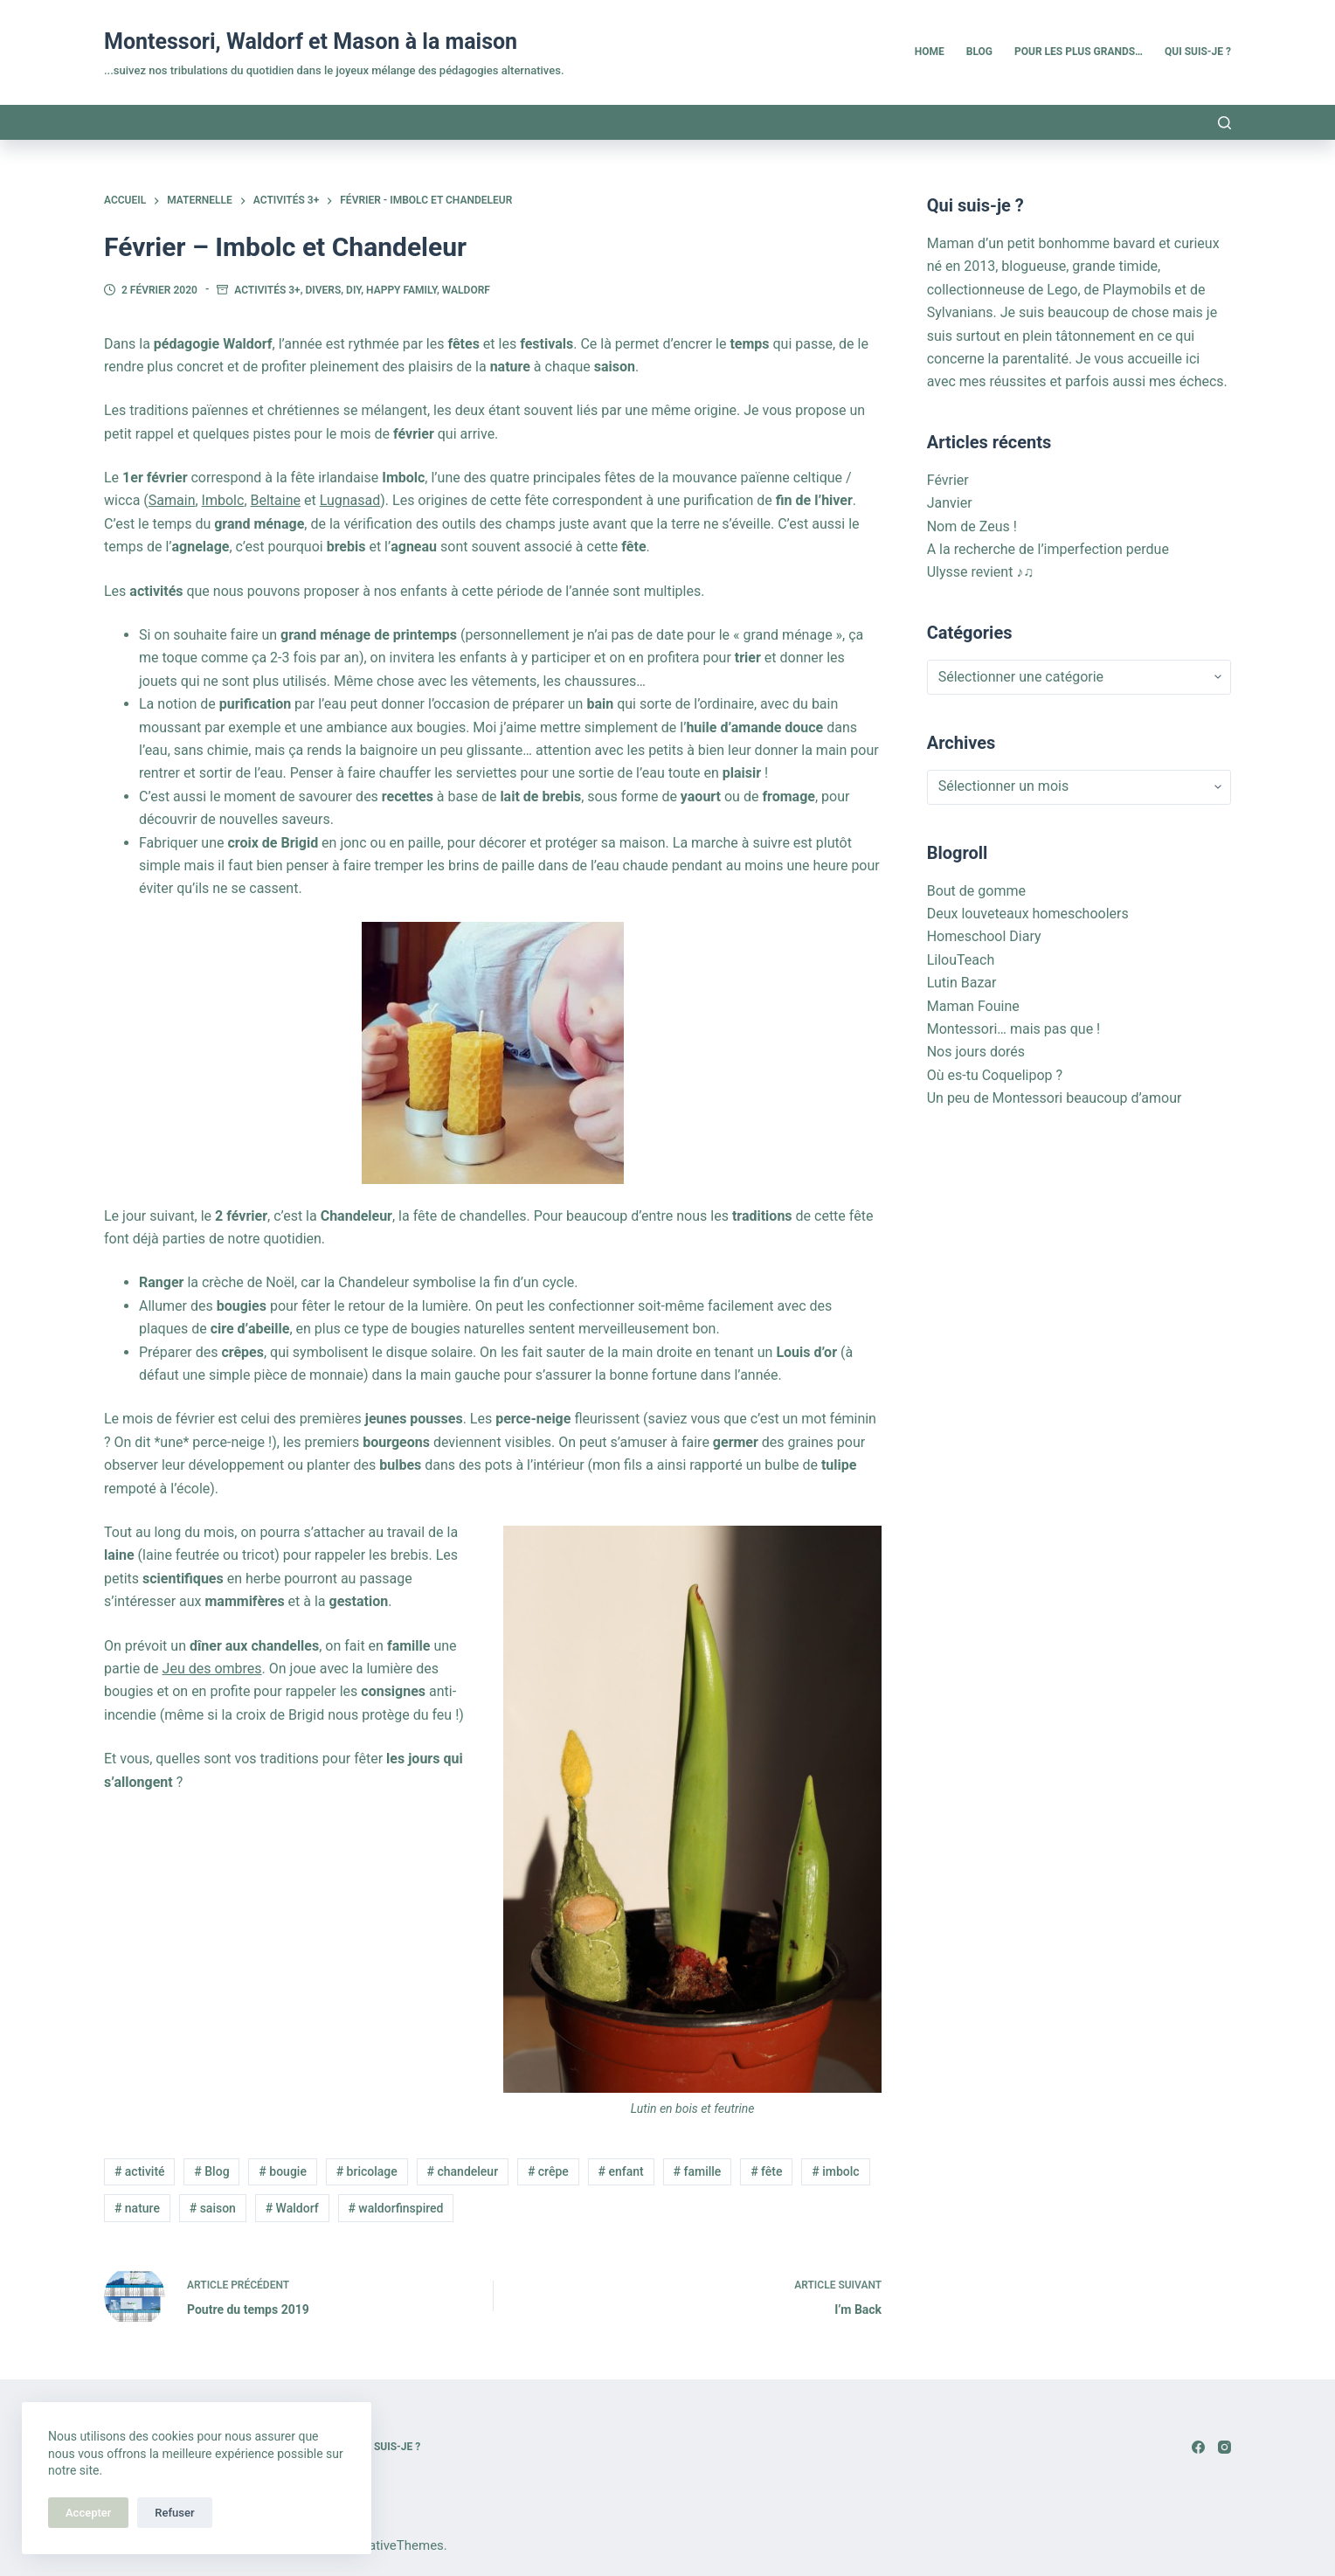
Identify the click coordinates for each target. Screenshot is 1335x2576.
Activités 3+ (267, 290)
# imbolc (835, 2171)
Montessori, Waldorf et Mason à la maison (310, 41)
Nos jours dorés (976, 1051)
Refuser (174, 2512)
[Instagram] (1224, 2447)
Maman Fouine (973, 1006)
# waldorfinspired (395, 2208)
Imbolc (223, 500)
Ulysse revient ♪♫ (980, 572)
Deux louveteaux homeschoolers (1028, 913)
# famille (698, 2171)
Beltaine (276, 500)
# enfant (621, 2171)
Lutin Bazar (962, 982)
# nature (137, 2208)
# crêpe (548, 2171)
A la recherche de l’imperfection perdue (1048, 549)
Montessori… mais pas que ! (1014, 1029)
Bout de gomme (976, 891)
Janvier (949, 503)
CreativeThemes (396, 2545)
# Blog (211, 2171)
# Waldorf (292, 2208)
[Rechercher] (1224, 122)
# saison (213, 2208)
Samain (172, 500)
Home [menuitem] (929, 51)
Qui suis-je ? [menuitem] (1198, 51)
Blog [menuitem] (979, 51)
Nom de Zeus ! (972, 526)
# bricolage (367, 2171)
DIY (353, 290)
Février (948, 480)
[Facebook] (1198, 2447)
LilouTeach (961, 960)
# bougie (283, 2171)
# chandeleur (463, 2171)
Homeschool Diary (984, 936)
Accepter (88, 2512)
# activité (139, 2171)
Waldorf (466, 290)
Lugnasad (350, 500)
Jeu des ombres (212, 1668)
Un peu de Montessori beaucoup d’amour (1054, 1098)
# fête (766, 2171)
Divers (324, 290)
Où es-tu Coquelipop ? (994, 1075)
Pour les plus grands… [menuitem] (1078, 51)
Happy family (401, 290)
